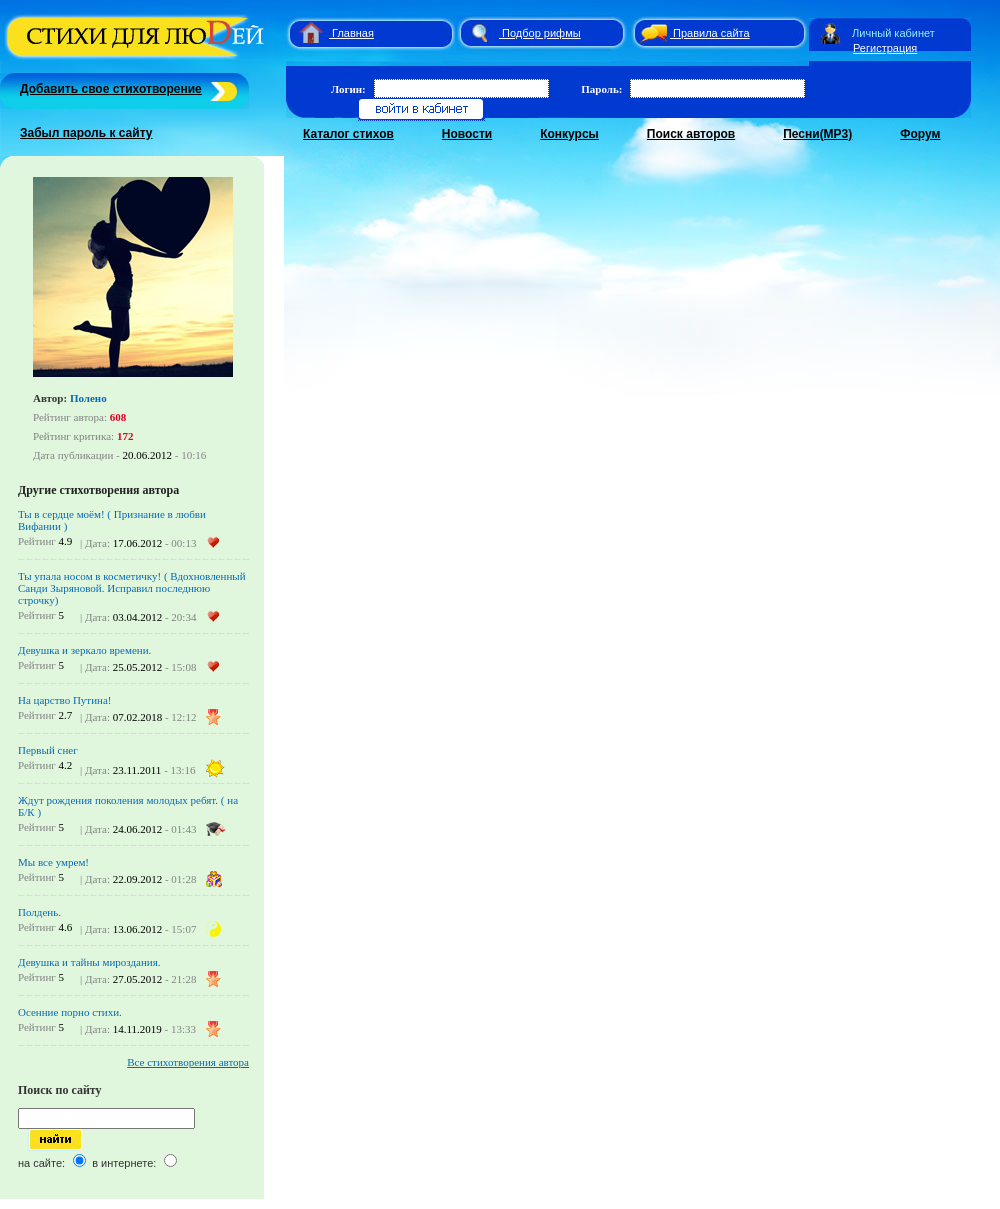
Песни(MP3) (817, 134)
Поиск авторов (691, 134)
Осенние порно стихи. (70, 1012)
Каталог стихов (348, 134)
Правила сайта (711, 33)
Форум (920, 134)
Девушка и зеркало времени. (84, 650)
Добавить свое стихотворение (111, 89)
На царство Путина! (64, 700)
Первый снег (48, 750)
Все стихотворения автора (188, 1062)
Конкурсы (569, 134)
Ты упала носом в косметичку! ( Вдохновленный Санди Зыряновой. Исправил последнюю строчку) (132, 588)
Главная (353, 33)
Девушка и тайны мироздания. (89, 962)
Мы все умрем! (53, 862)
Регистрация (885, 48)
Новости (467, 134)
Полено (88, 398)
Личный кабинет (893, 33)
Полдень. (39, 912)
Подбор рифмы (541, 33)
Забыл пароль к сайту (86, 133)
